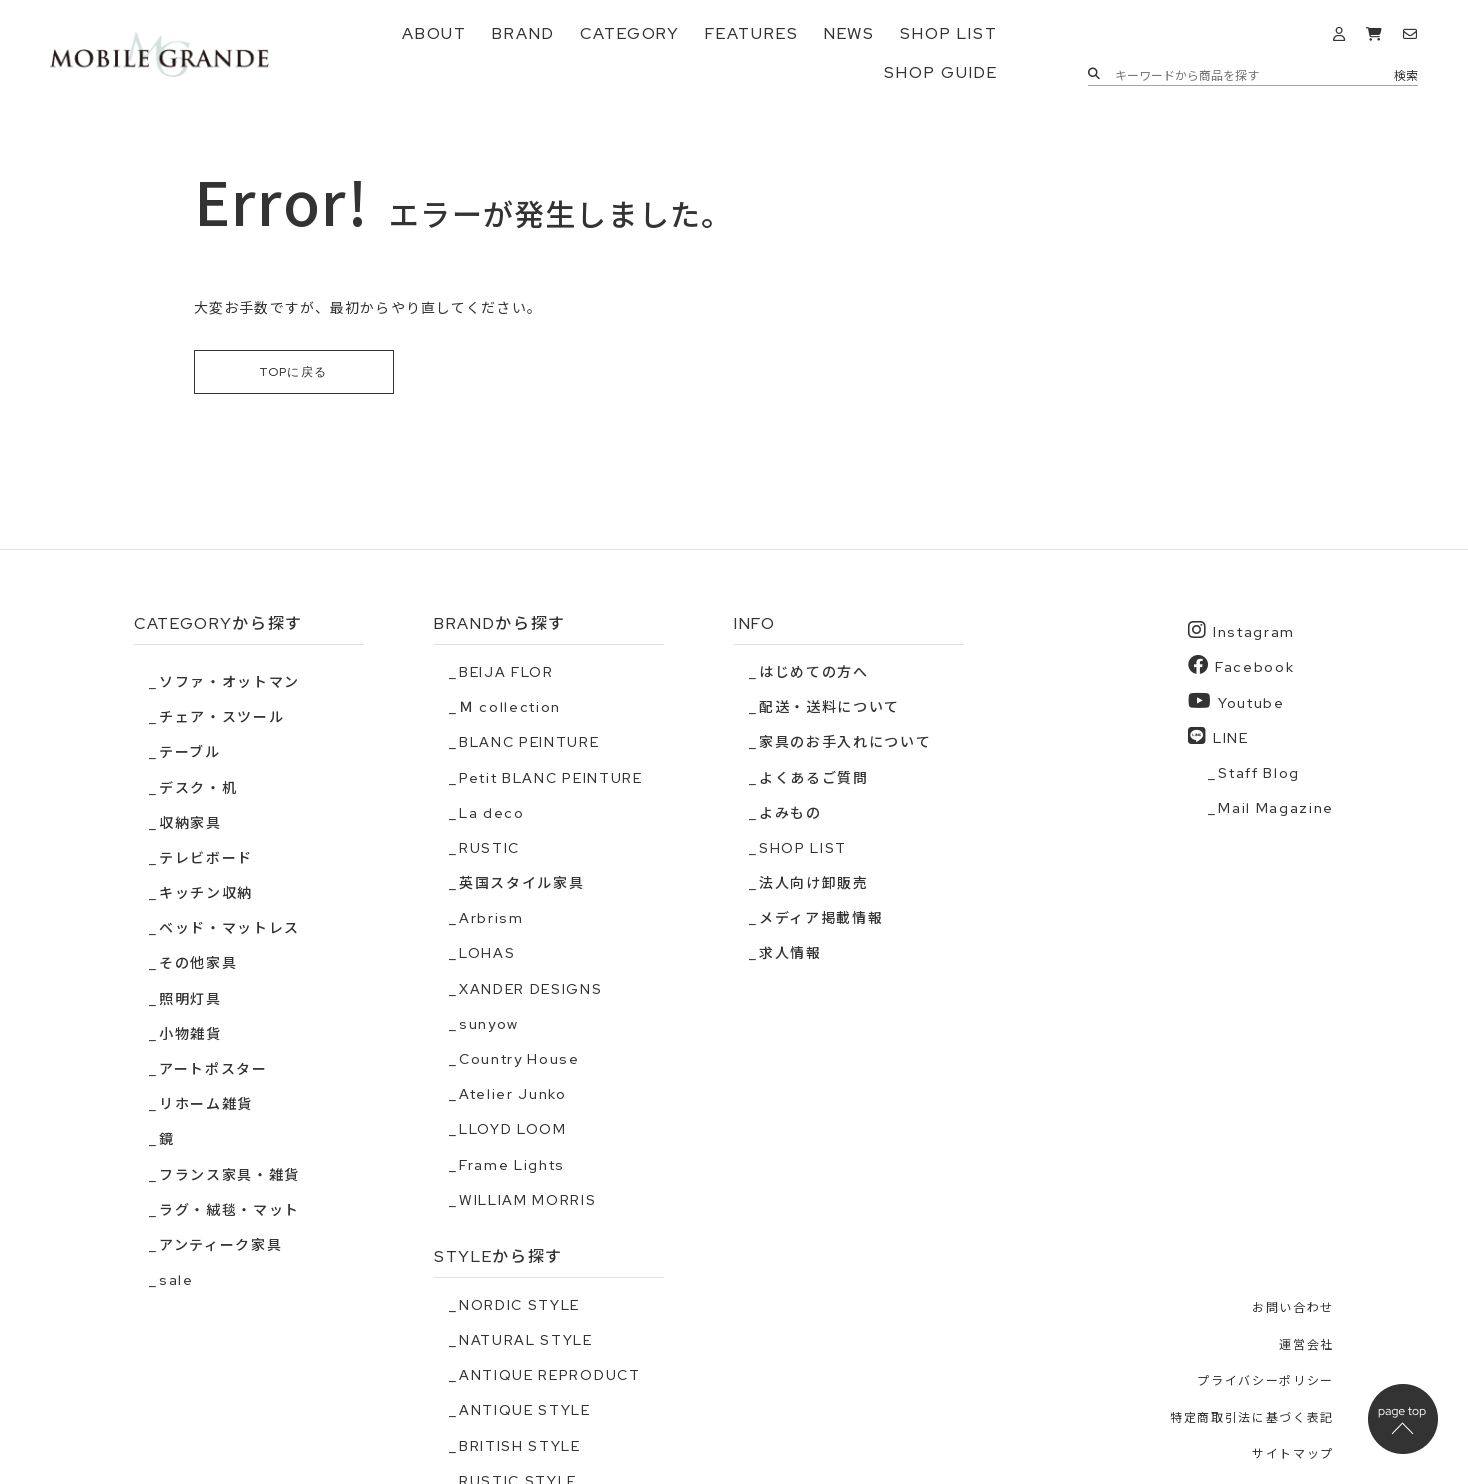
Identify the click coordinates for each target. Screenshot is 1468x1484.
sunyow (489, 1024)
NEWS (850, 33)
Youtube (1236, 700)
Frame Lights (512, 1165)
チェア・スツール (221, 717)
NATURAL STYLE (526, 1340)
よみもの (790, 813)
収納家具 (190, 823)
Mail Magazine (1276, 808)
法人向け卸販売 (814, 883)
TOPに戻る (294, 372)
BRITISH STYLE (520, 1445)
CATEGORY (630, 33)
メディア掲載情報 (821, 918)
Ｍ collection (510, 707)
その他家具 (198, 963)
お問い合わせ (1293, 1308)
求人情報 (790, 953)
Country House (519, 1059)
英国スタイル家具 (521, 883)
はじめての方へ (814, 672)
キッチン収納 (206, 893)
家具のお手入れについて (845, 742)
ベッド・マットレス (229, 928)
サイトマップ (1293, 1454)
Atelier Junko (513, 1094)
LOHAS (487, 953)
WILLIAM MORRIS (528, 1200)
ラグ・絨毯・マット (229, 1210)
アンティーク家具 (220, 1245)
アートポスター (213, 1069)
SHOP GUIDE (940, 72)
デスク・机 (198, 787)
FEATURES (751, 33)
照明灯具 (190, 999)
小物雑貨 (190, 1034)
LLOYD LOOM (513, 1129)
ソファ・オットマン (229, 682)
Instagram (1241, 630)
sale (176, 1280)
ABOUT (435, 33)
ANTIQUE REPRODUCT (550, 1375)
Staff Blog (1259, 773)
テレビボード (206, 858)
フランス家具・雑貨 (229, 1175)
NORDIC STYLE (519, 1305)
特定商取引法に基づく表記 (1252, 1418)
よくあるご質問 (814, 777)
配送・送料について (829, 707)
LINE (1218, 736)
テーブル (190, 752)
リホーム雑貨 (206, 1104)
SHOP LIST (948, 33)
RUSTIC (489, 848)
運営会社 (1306, 1344)
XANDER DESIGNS (531, 989)
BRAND (523, 33)
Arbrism (491, 918)
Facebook (1241, 665)
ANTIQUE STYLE (525, 1410)
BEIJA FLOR (506, 672)
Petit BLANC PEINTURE (551, 777)
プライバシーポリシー (1265, 1381)
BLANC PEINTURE (529, 742)
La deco (492, 813)
